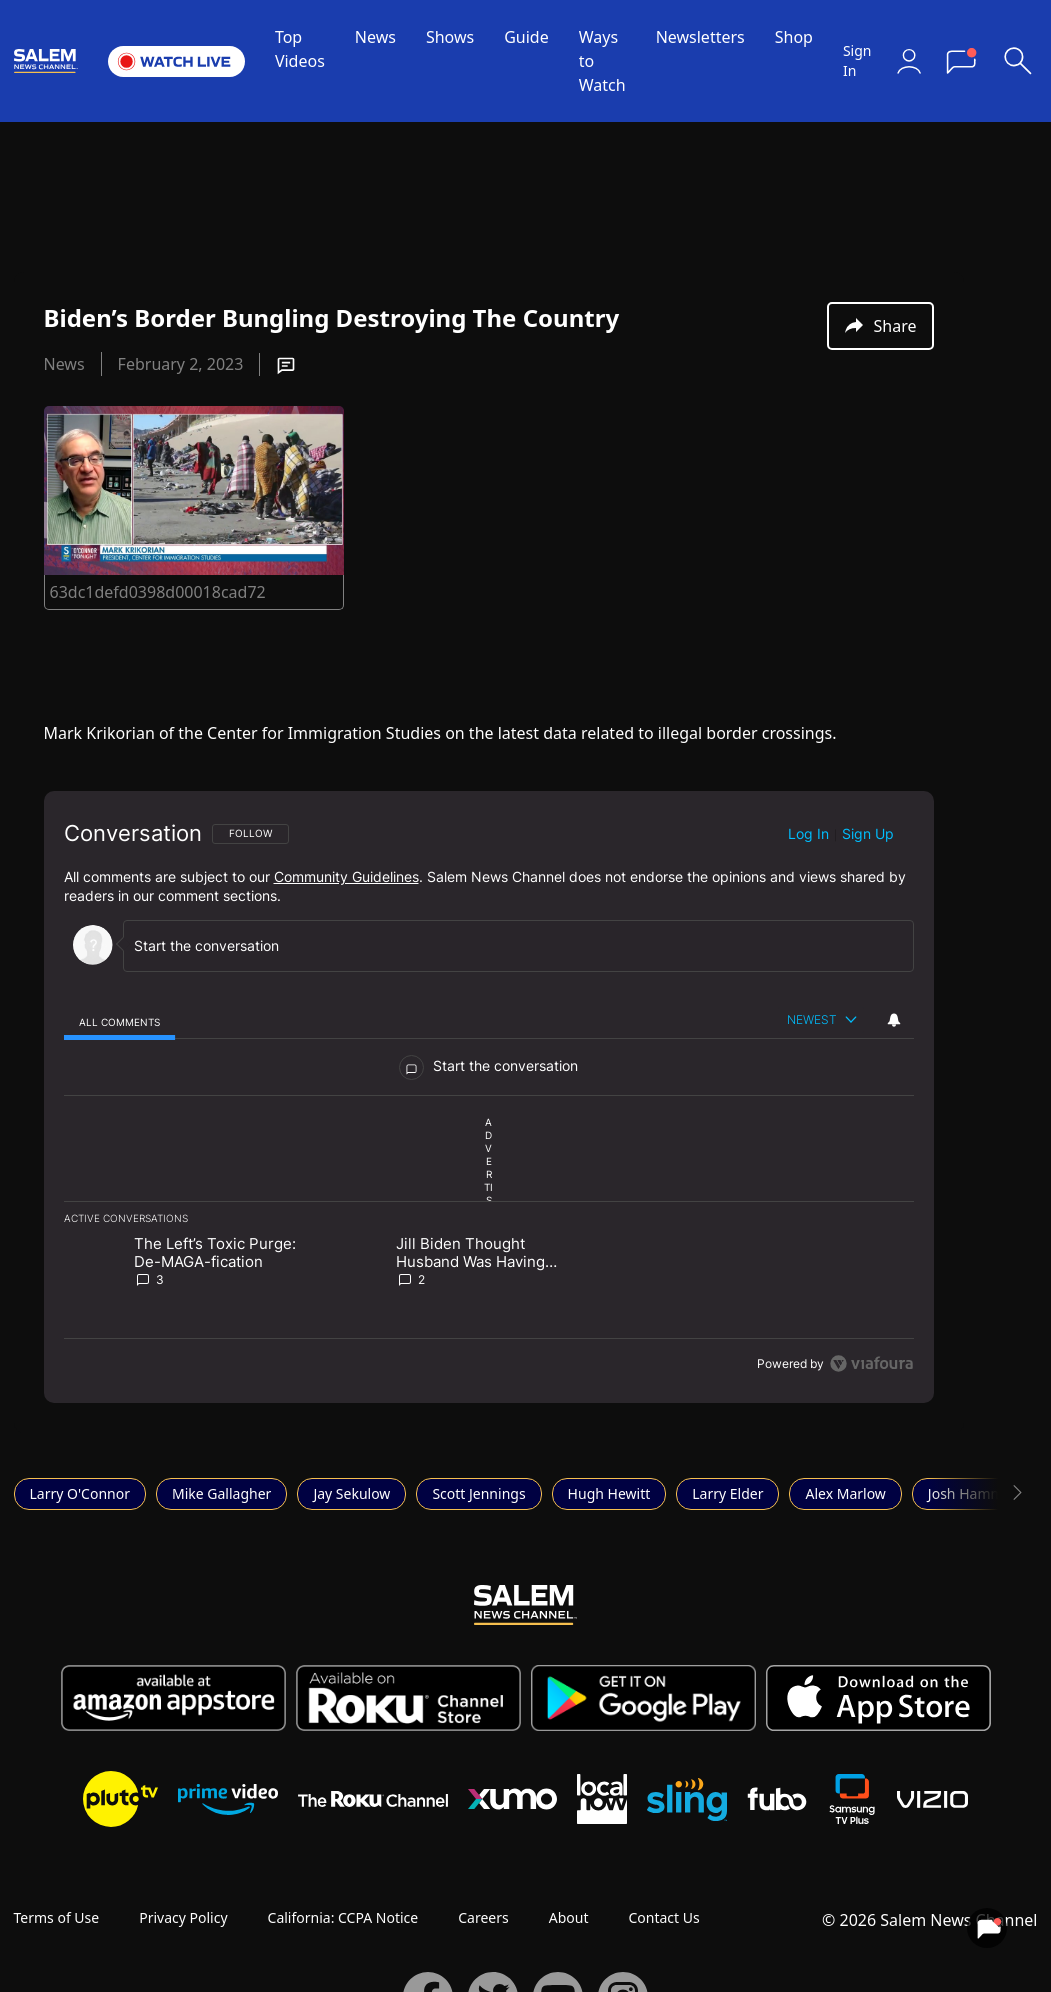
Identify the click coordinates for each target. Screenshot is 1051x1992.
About (569, 1917)
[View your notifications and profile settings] (894, 1020)
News (375, 37)
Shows (450, 37)
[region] (489, 1097)
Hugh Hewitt (609, 1493)
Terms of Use (57, 1917)
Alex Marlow (845, 1493)
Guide (526, 37)
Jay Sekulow (351, 1493)
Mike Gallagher (221, 1493)
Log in (808, 833)
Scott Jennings (478, 1493)
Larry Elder (727, 1493)
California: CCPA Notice (343, 1917)
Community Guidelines (346, 876)
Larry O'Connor (80, 1493)
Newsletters (700, 37)
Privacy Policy (183, 1917)
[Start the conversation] (509, 945)
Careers (483, 1917)
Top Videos (300, 49)
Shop (794, 37)
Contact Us (663, 1917)
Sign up (868, 833)
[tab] (120, 1021)
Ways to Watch (602, 61)
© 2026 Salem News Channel (929, 1920)
